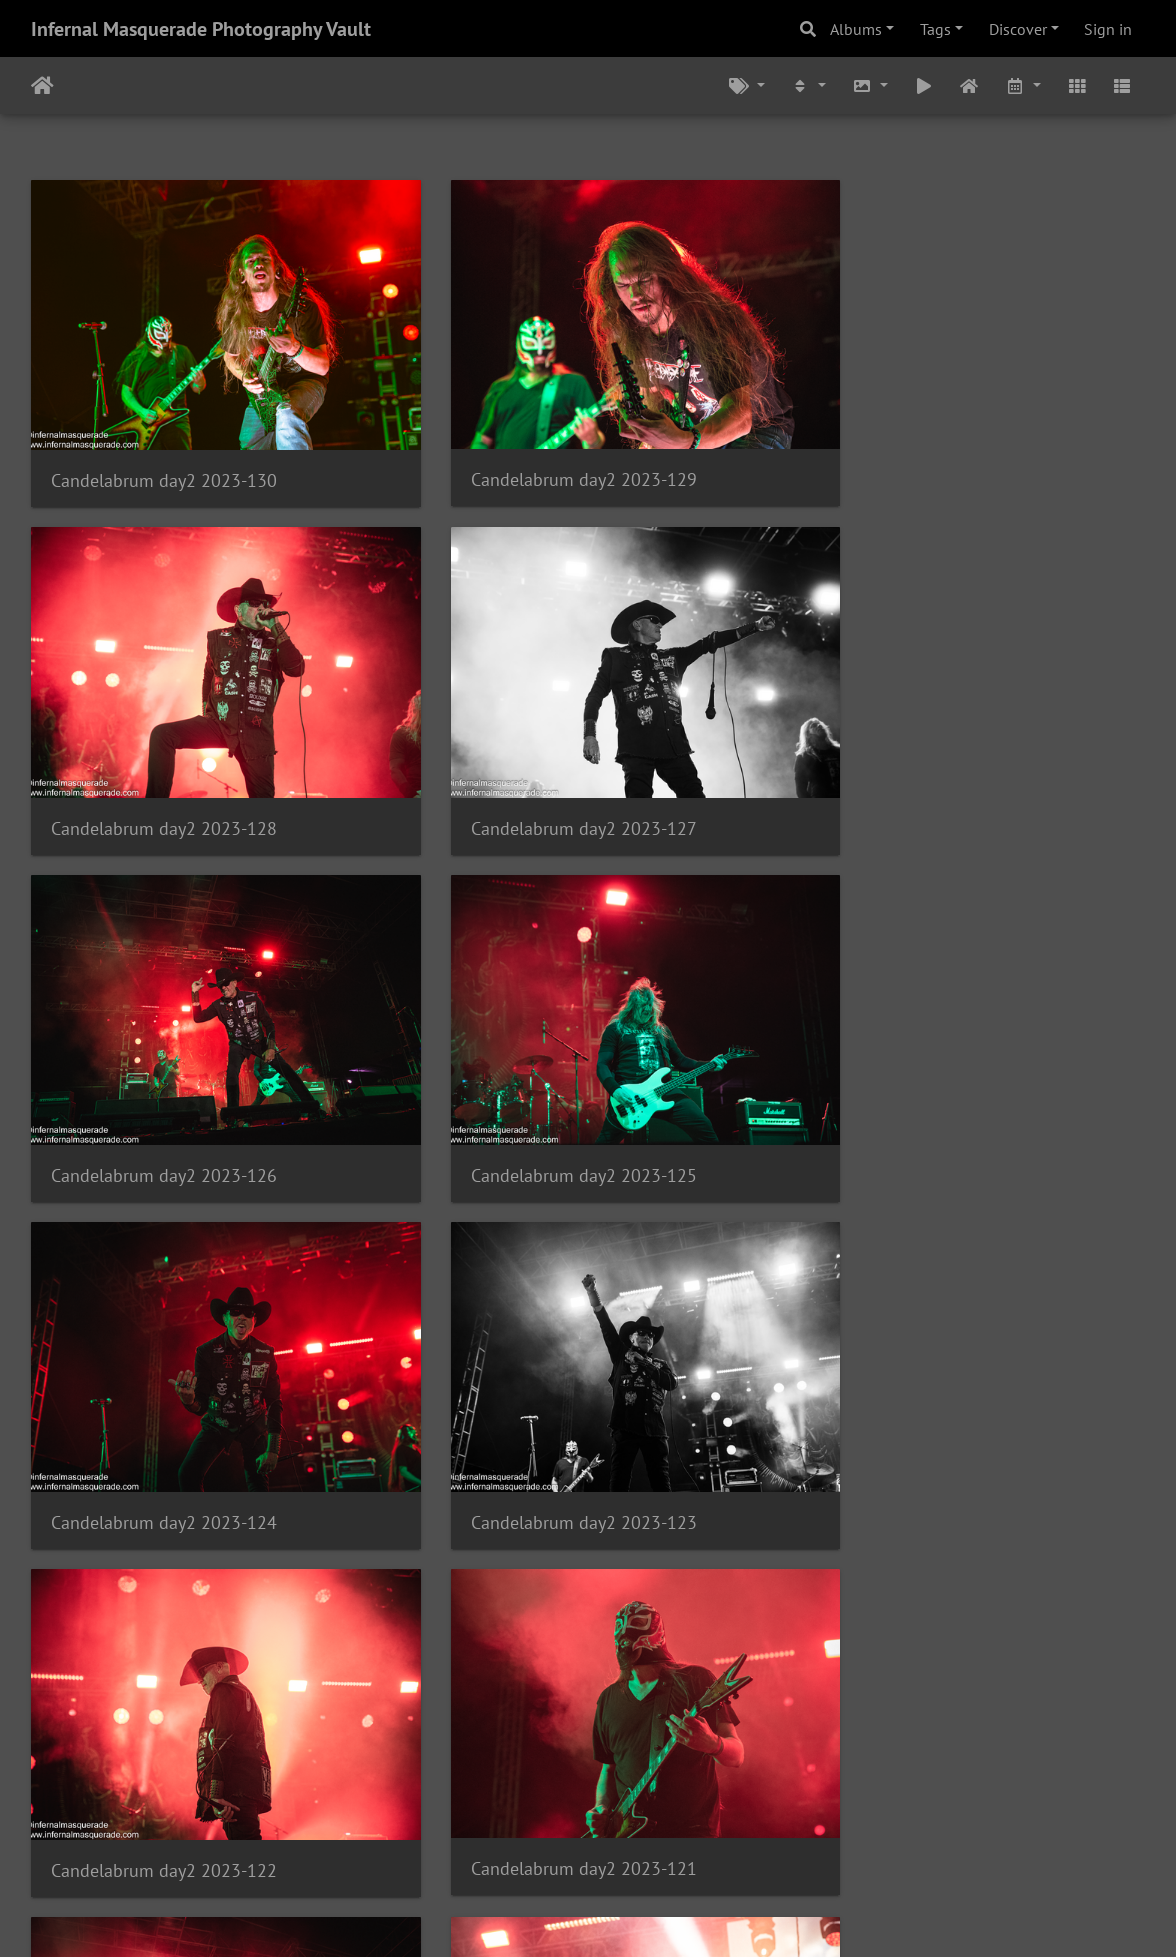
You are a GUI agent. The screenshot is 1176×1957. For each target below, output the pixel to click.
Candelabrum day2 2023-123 (545, 1095)
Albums (856, 29)
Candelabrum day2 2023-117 (545, 1736)
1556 (810, 1839)
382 (637, 1839)
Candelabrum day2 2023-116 (927, 1736)
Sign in (1108, 29)
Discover (1018, 29)
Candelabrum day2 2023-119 (927, 1415)
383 (696, 1839)
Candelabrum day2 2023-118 (164, 1736)
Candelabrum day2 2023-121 (164, 1415)
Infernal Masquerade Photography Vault (201, 29)
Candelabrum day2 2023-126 (545, 774)
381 (578, 1839)
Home (42, 86)
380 (519, 1839)
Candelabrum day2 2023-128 (927, 454)
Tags (935, 29)
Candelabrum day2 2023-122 (927, 1095)
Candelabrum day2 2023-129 (545, 453)
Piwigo (629, 1915)
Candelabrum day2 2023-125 (927, 774)
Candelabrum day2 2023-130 (164, 454)
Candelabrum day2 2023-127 (164, 774)
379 (460, 1839)
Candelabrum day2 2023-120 (545, 1416)
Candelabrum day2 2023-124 (164, 1095)
